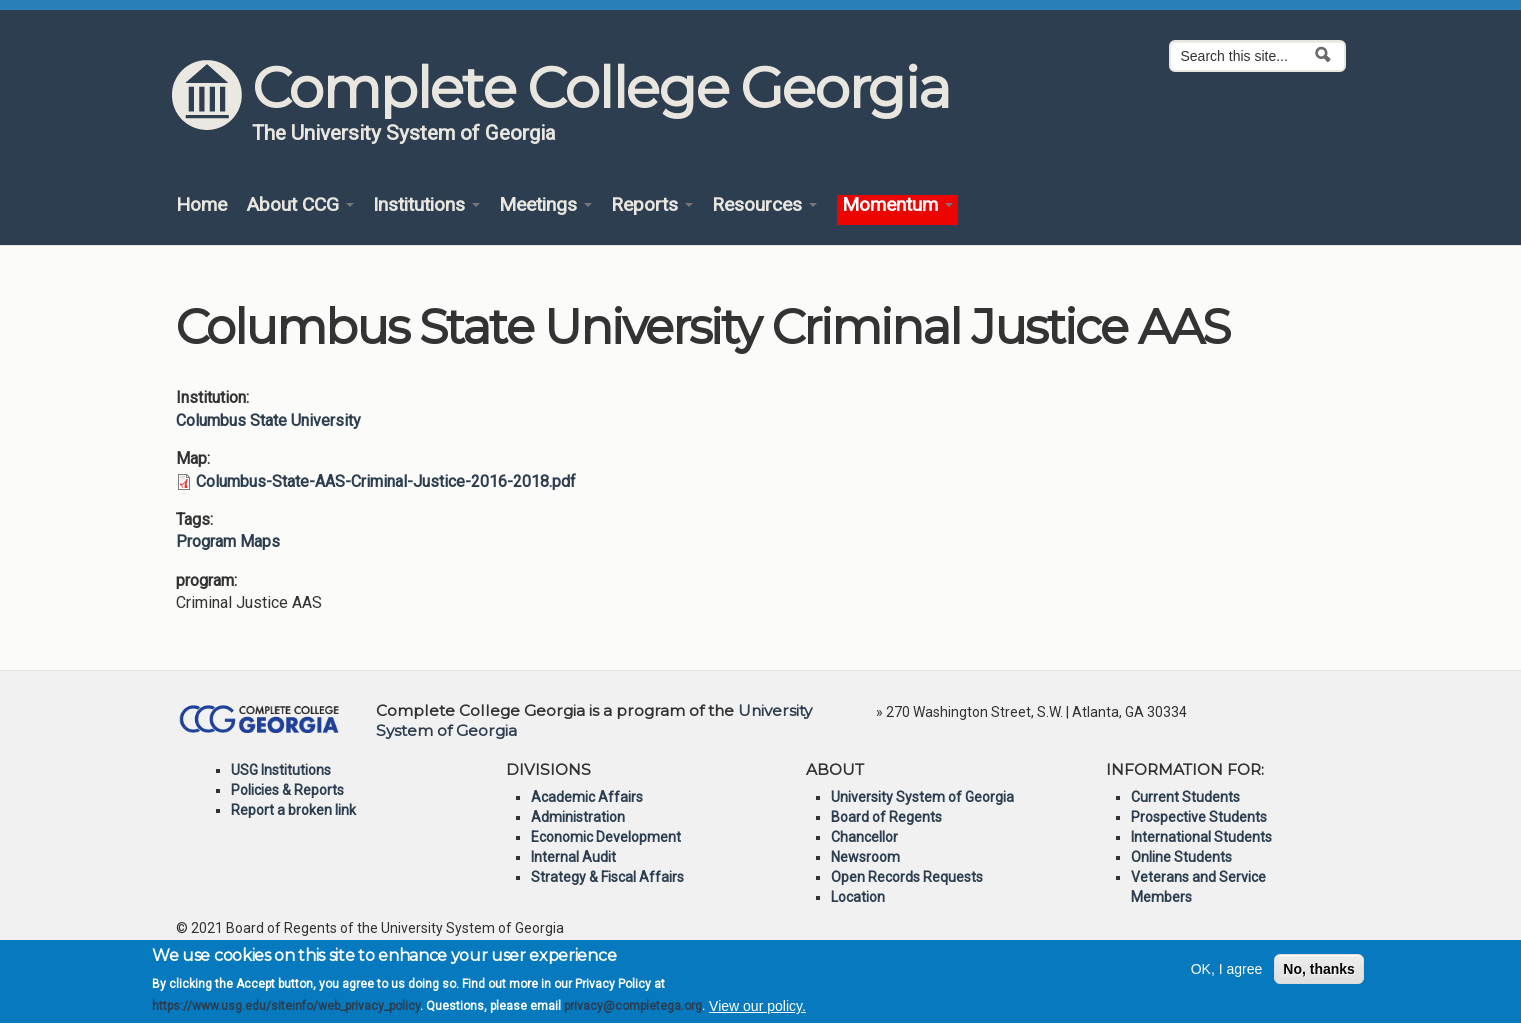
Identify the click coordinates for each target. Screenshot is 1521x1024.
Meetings (545, 205)
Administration (578, 817)
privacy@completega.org (633, 1015)
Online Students (1181, 857)
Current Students (1185, 797)
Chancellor (864, 837)
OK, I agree (1227, 977)
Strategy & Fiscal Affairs (607, 877)
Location (858, 897)
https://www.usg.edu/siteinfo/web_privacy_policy (286, 1015)
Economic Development (606, 837)
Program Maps (228, 541)
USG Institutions (281, 770)
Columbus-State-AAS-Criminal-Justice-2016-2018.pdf (386, 481)
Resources (764, 205)
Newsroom (865, 857)
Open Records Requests (907, 877)
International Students (1201, 837)
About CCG (300, 205)
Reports (652, 205)
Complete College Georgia (600, 88)
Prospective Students (1199, 817)
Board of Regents (886, 817)
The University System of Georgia (404, 133)
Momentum (897, 205)
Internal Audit (573, 857)
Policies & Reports (287, 790)
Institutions (426, 205)
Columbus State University (268, 420)
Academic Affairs (587, 797)
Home (201, 205)
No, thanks (1319, 977)
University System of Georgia (922, 797)
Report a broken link (293, 810)
